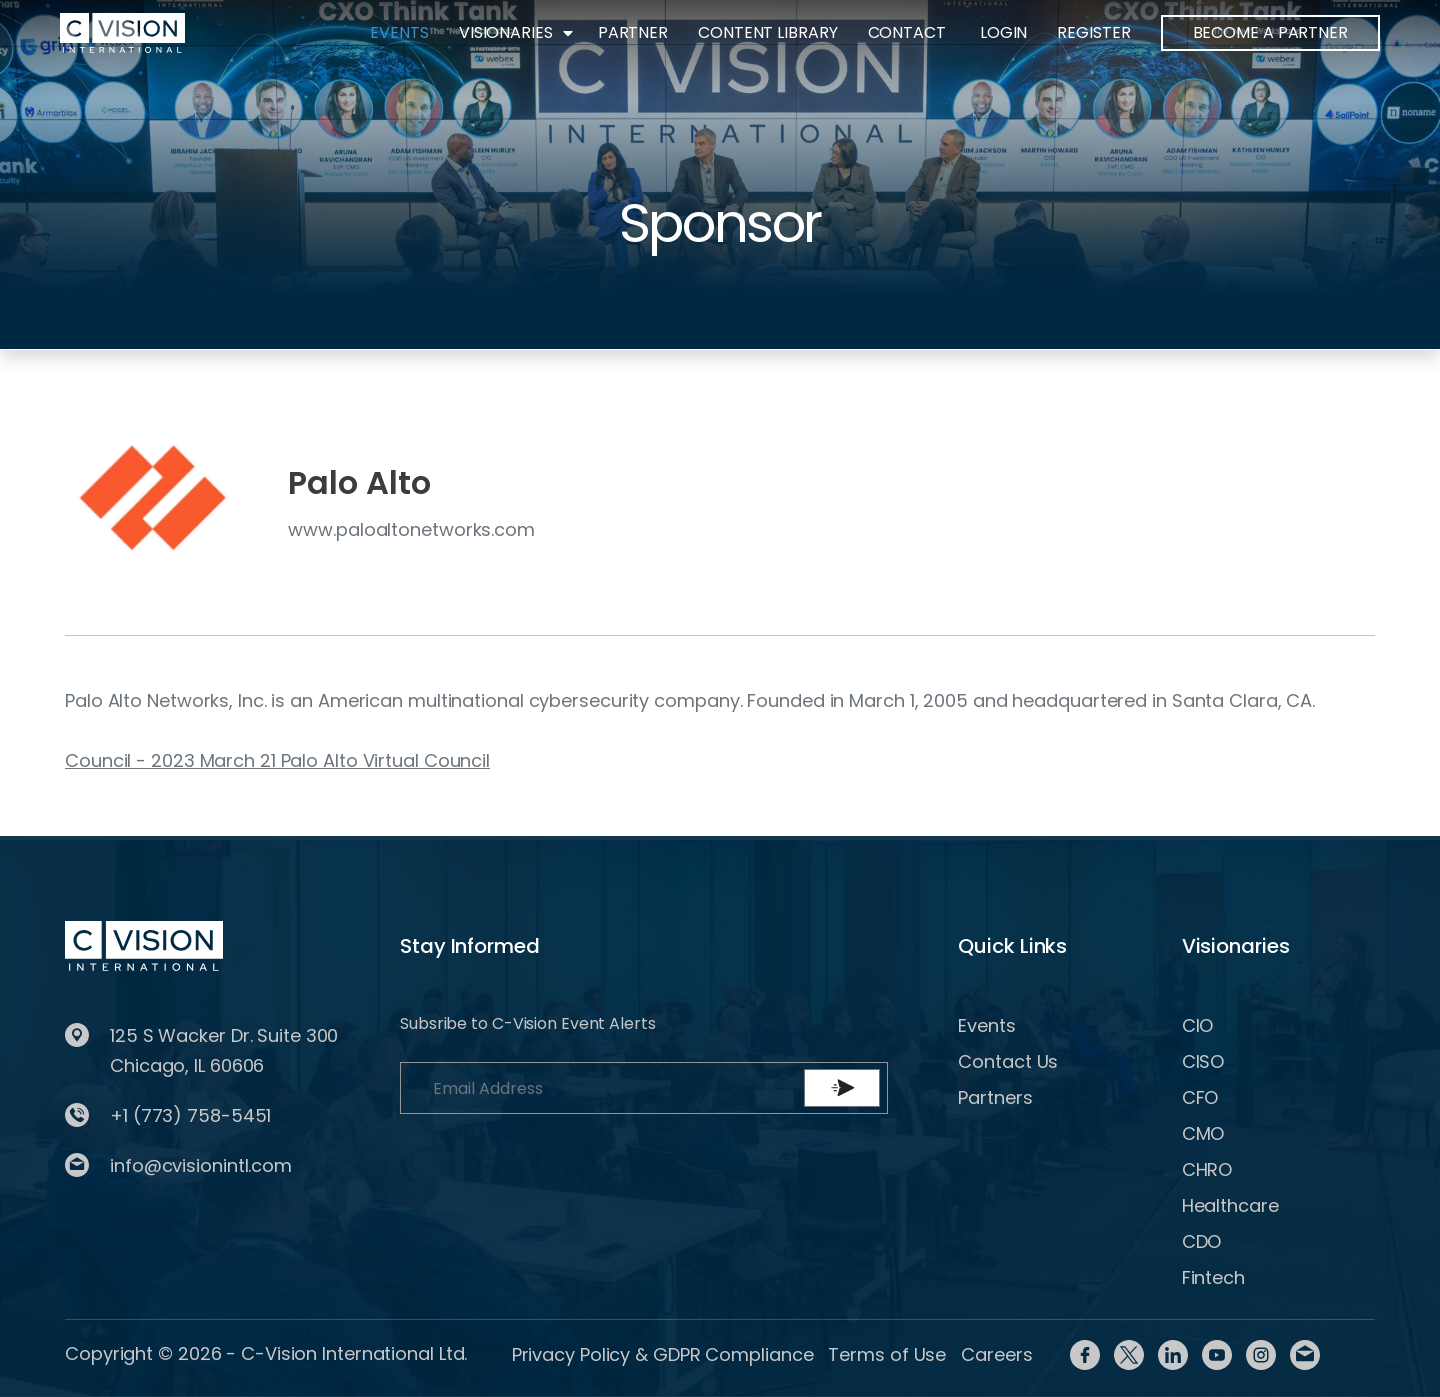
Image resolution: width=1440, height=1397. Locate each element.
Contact (907, 32)
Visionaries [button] (506, 32)
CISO (1203, 1061)
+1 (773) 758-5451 (190, 1115)
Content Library (768, 32)
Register (1093, 32)
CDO (1202, 1241)
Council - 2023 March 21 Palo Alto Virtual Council (277, 760)
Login (1004, 32)
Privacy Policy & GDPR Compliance (663, 1354)
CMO (1203, 1133)
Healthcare (1230, 1205)
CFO (1200, 1097)
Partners (995, 1097)
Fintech (1213, 1277)
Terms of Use (887, 1354)
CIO (1198, 1025)
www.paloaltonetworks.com (411, 529)
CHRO (1207, 1169)
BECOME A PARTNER (1270, 32)
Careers (996, 1354)
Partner (633, 32)
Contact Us (1008, 1061)
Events (399, 32)
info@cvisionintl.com (201, 1165)
